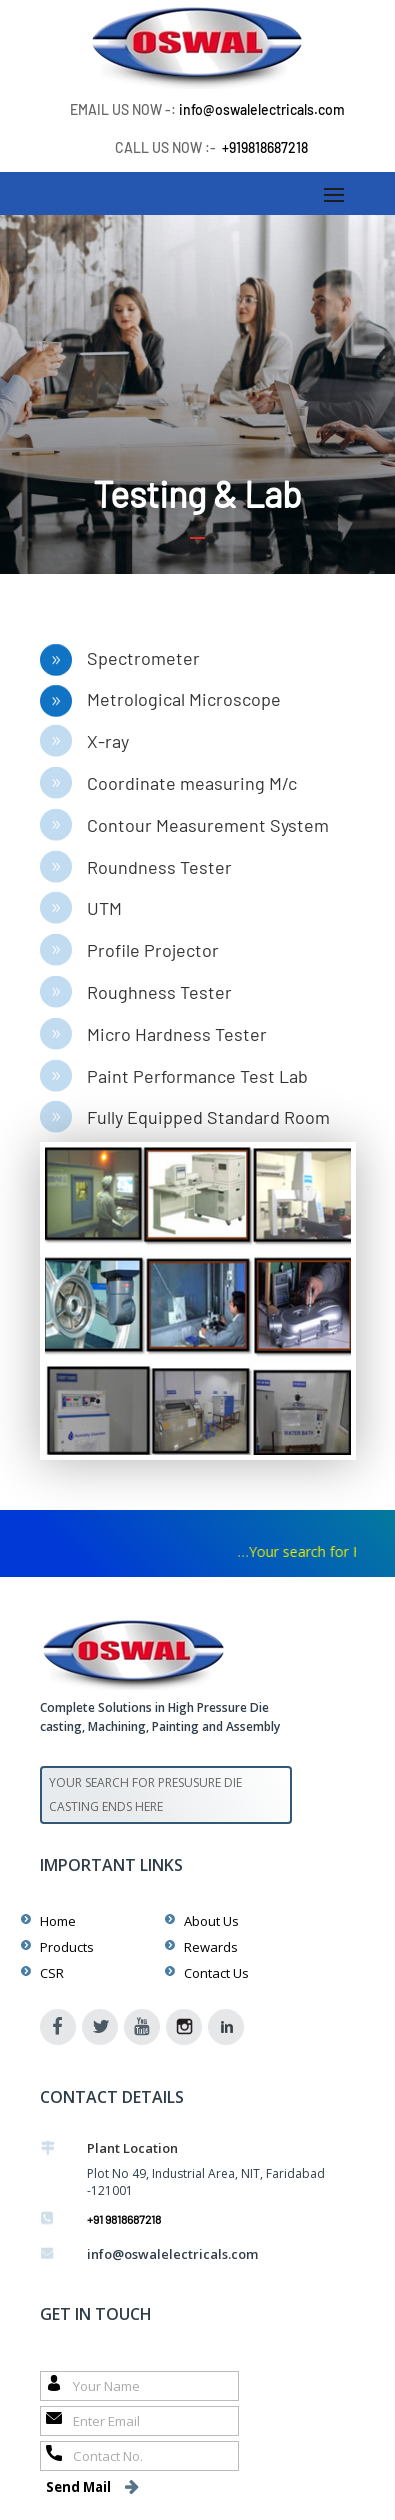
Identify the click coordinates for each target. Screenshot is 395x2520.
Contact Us (216, 1973)
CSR (52, 1973)
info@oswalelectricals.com (262, 109)
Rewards (211, 1947)
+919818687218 (265, 147)
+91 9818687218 (124, 2219)
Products (67, 1947)
